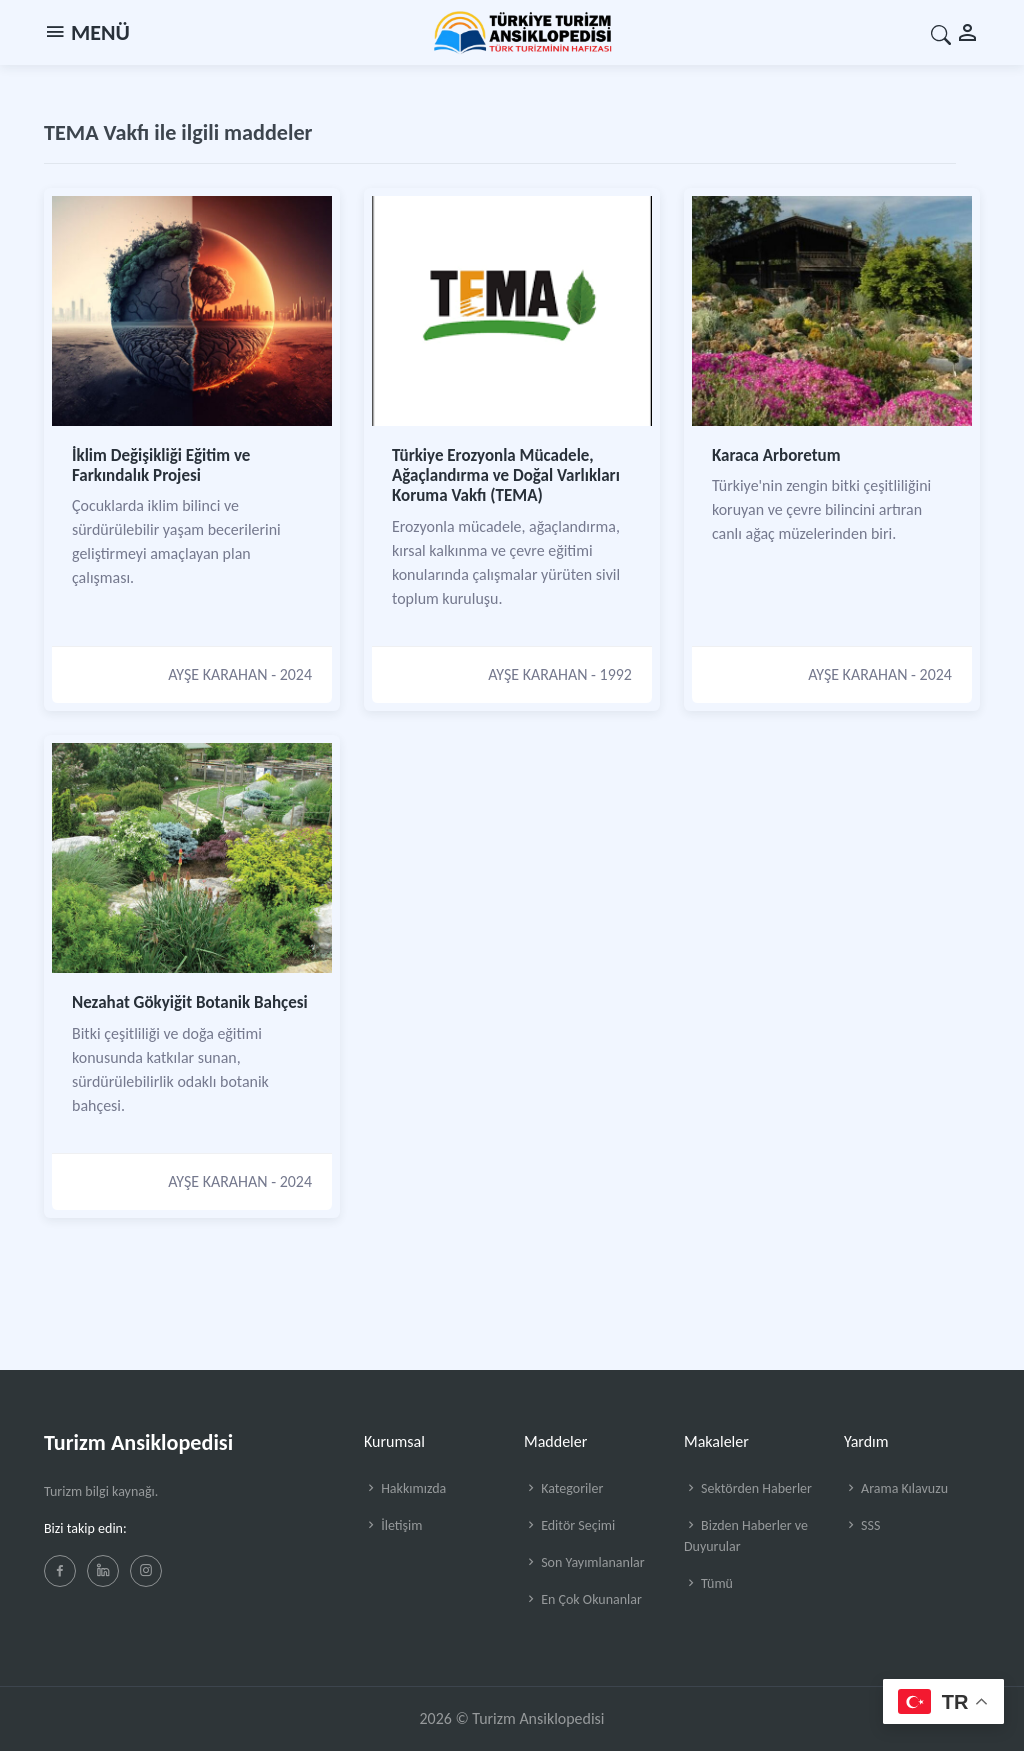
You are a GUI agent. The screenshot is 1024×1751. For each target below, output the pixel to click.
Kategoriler (563, 1488)
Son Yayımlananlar (584, 1562)
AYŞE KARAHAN (217, 674)
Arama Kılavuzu (896, 1488)
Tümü (708, 1583)
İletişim (393, 1525)
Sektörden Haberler (748, 1488)
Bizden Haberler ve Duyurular (746, 1536)
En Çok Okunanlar (583, 1599)
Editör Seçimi (569, 1525)
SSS (862, 1525)
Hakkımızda (405, 1488)
